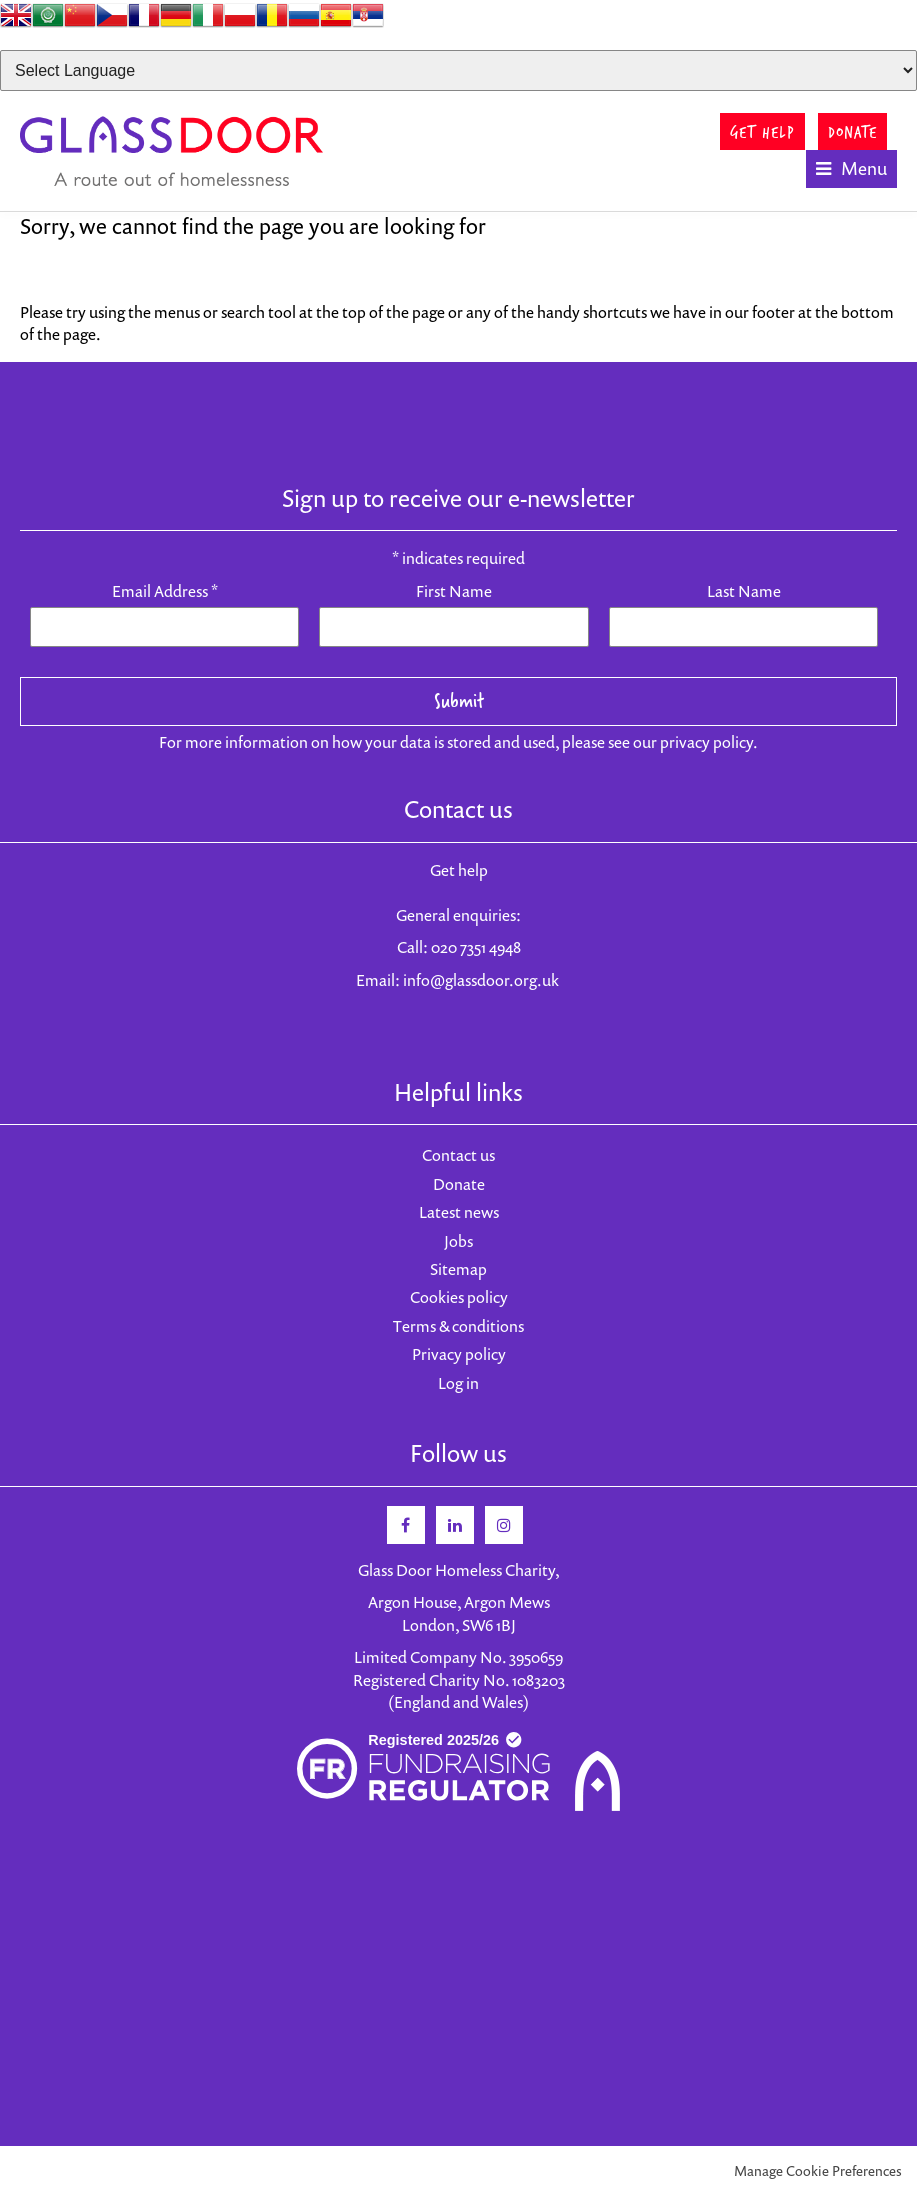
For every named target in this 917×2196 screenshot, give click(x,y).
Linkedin (455, 1525)
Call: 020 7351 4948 (459, 947)
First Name (454, 591)
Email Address (165, 591)
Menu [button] (864, 168)
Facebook (406, 1525)
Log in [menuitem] (458, 1383)
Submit (459, 700)
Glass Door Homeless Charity (172, 151)
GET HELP (762, 131)
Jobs (458, 1241)
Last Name (744, 591)
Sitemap (458, 1269)
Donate (459, 1184)
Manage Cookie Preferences (818, 2170)
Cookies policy (459, 1297)
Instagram (504, 1525)
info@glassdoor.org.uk (481, 980)
